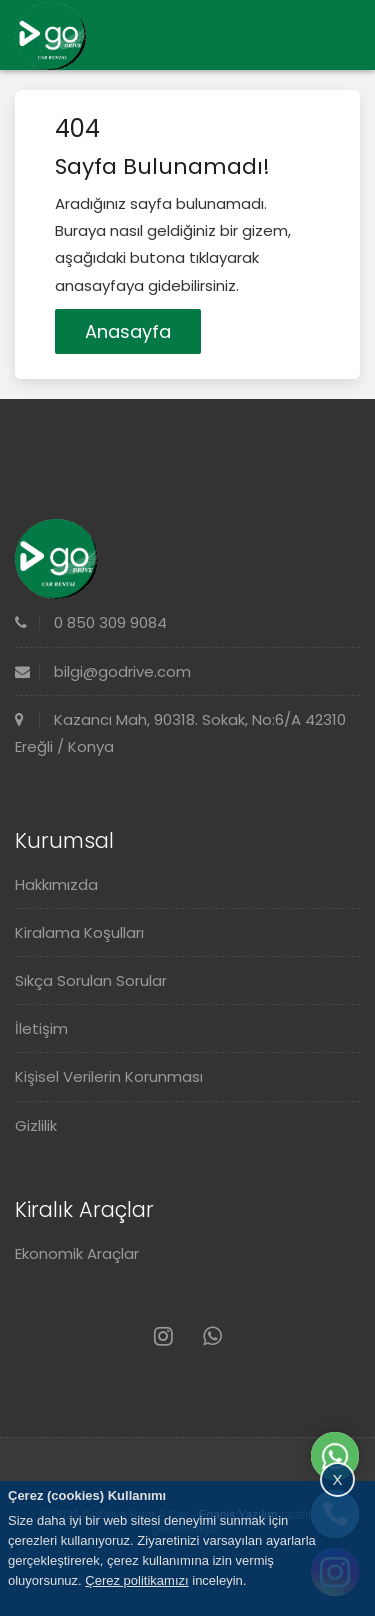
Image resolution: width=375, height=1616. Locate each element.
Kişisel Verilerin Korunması (109, 1076)
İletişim (41, 1028)
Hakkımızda (56, 884)
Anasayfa (128, 331)
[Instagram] (163, 1336)
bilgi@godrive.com (103, 671)
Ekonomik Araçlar (77, 1253)
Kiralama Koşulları (79, 932)
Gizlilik (36, 1125)
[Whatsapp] (212, 1336)
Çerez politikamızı (136, 1580)
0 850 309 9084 (91, 622)
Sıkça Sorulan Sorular (91, 980)
